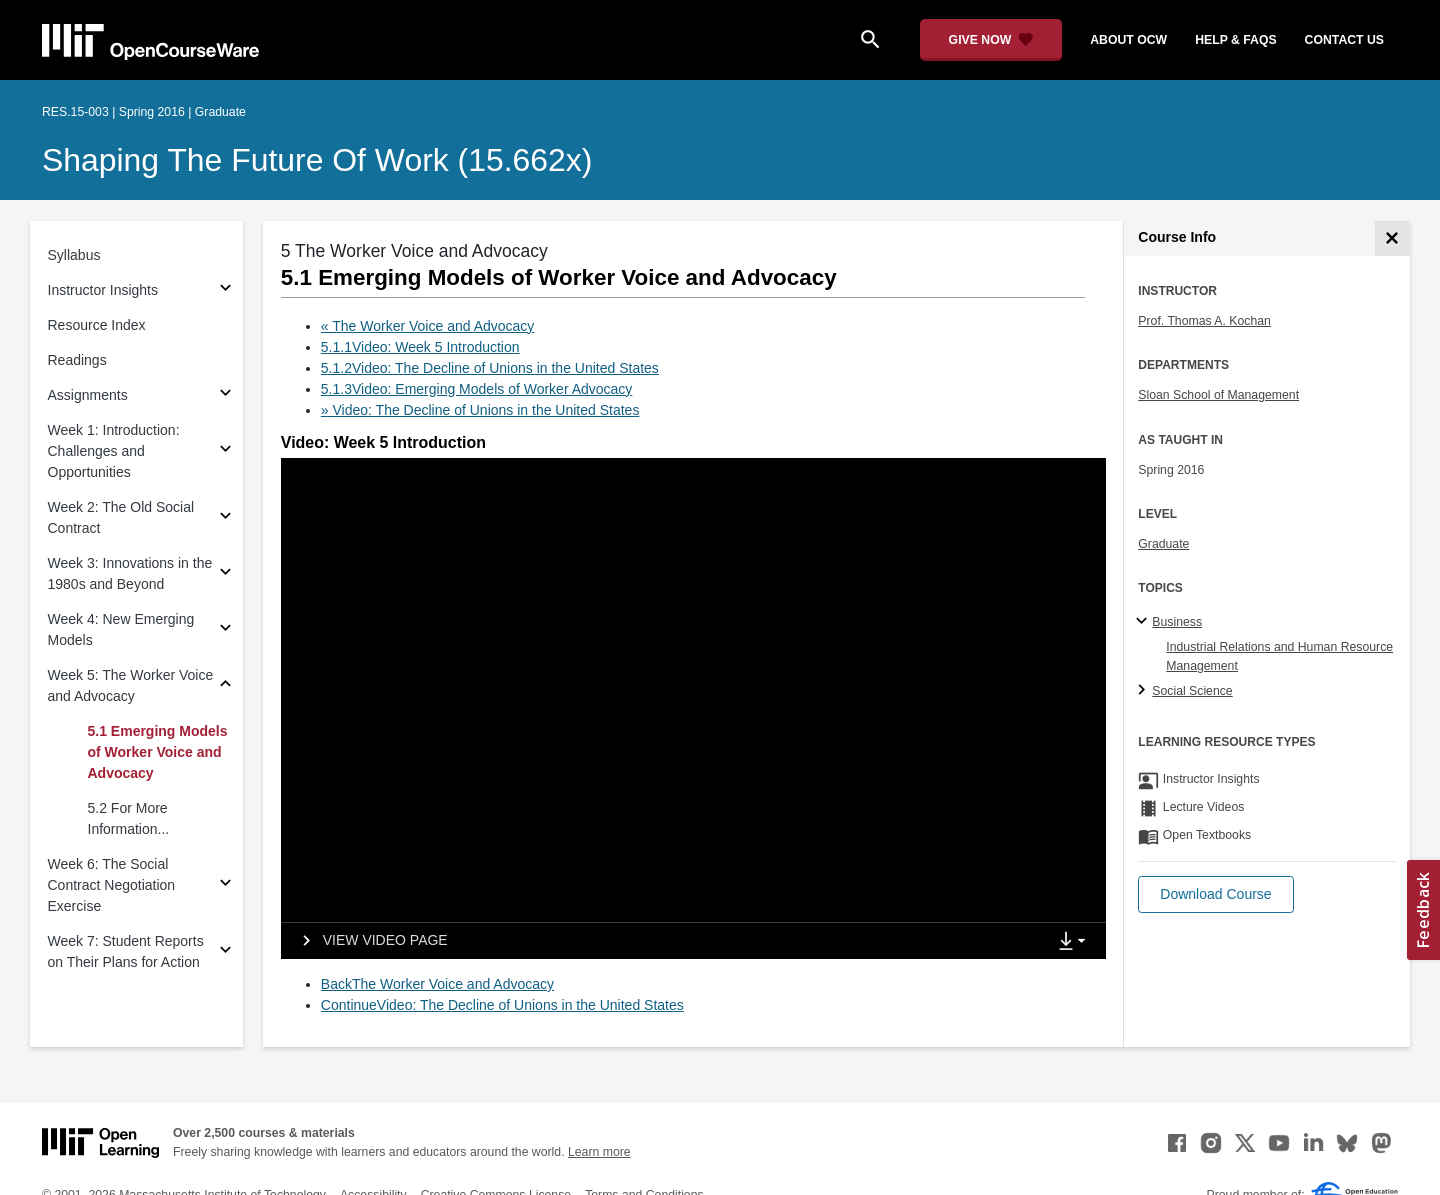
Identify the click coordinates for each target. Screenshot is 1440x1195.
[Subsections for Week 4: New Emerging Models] (225, 630)
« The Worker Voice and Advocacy (428, 326)
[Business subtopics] (1144, 622)
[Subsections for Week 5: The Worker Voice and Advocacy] (225, 686)
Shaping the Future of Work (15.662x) (317, 160)
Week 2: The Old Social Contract (121, 517)
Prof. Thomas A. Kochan (1204, 321)
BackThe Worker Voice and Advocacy (437, 984)
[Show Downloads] (1076, 942)
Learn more (599, 1152)
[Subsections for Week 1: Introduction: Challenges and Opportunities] (225, 451)
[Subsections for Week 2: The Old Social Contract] (225, 518)
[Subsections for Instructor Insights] (225, 290)
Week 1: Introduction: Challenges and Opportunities (114, 451)
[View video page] (368, 941)
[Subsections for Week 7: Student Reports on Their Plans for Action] (225, 952)
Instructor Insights (103, 290)
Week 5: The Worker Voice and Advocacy (131, 685)
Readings (77, 360)
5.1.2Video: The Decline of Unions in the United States (490, 368)
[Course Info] (1392, 238)
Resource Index (97, 325)
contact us (1344, 40)
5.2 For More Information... (129, 818)
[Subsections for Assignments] (225, 395)
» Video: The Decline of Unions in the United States (480, 410)
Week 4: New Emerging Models (121, 629)
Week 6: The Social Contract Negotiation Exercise (112, 885)
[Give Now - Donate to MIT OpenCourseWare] (991, 40)
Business (1177, 622)
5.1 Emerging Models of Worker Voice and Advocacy (158, 752)
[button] (1215, 894)
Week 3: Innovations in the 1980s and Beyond (130, 573)
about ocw (1128, 40)
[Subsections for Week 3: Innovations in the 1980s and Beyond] (225, 574)
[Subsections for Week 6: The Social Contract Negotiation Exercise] (225, 885)
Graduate (1163, 544)
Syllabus (74, 255)
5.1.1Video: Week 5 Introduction (420, 347)
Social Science (1192, 691)
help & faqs (1235, 40)
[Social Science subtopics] (1144, 691)
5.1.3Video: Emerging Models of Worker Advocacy (477, 389)
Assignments (88, 395)
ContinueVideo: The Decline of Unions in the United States (502, 1005)
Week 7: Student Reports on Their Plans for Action (126, 951)
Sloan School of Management (1218, 395)
